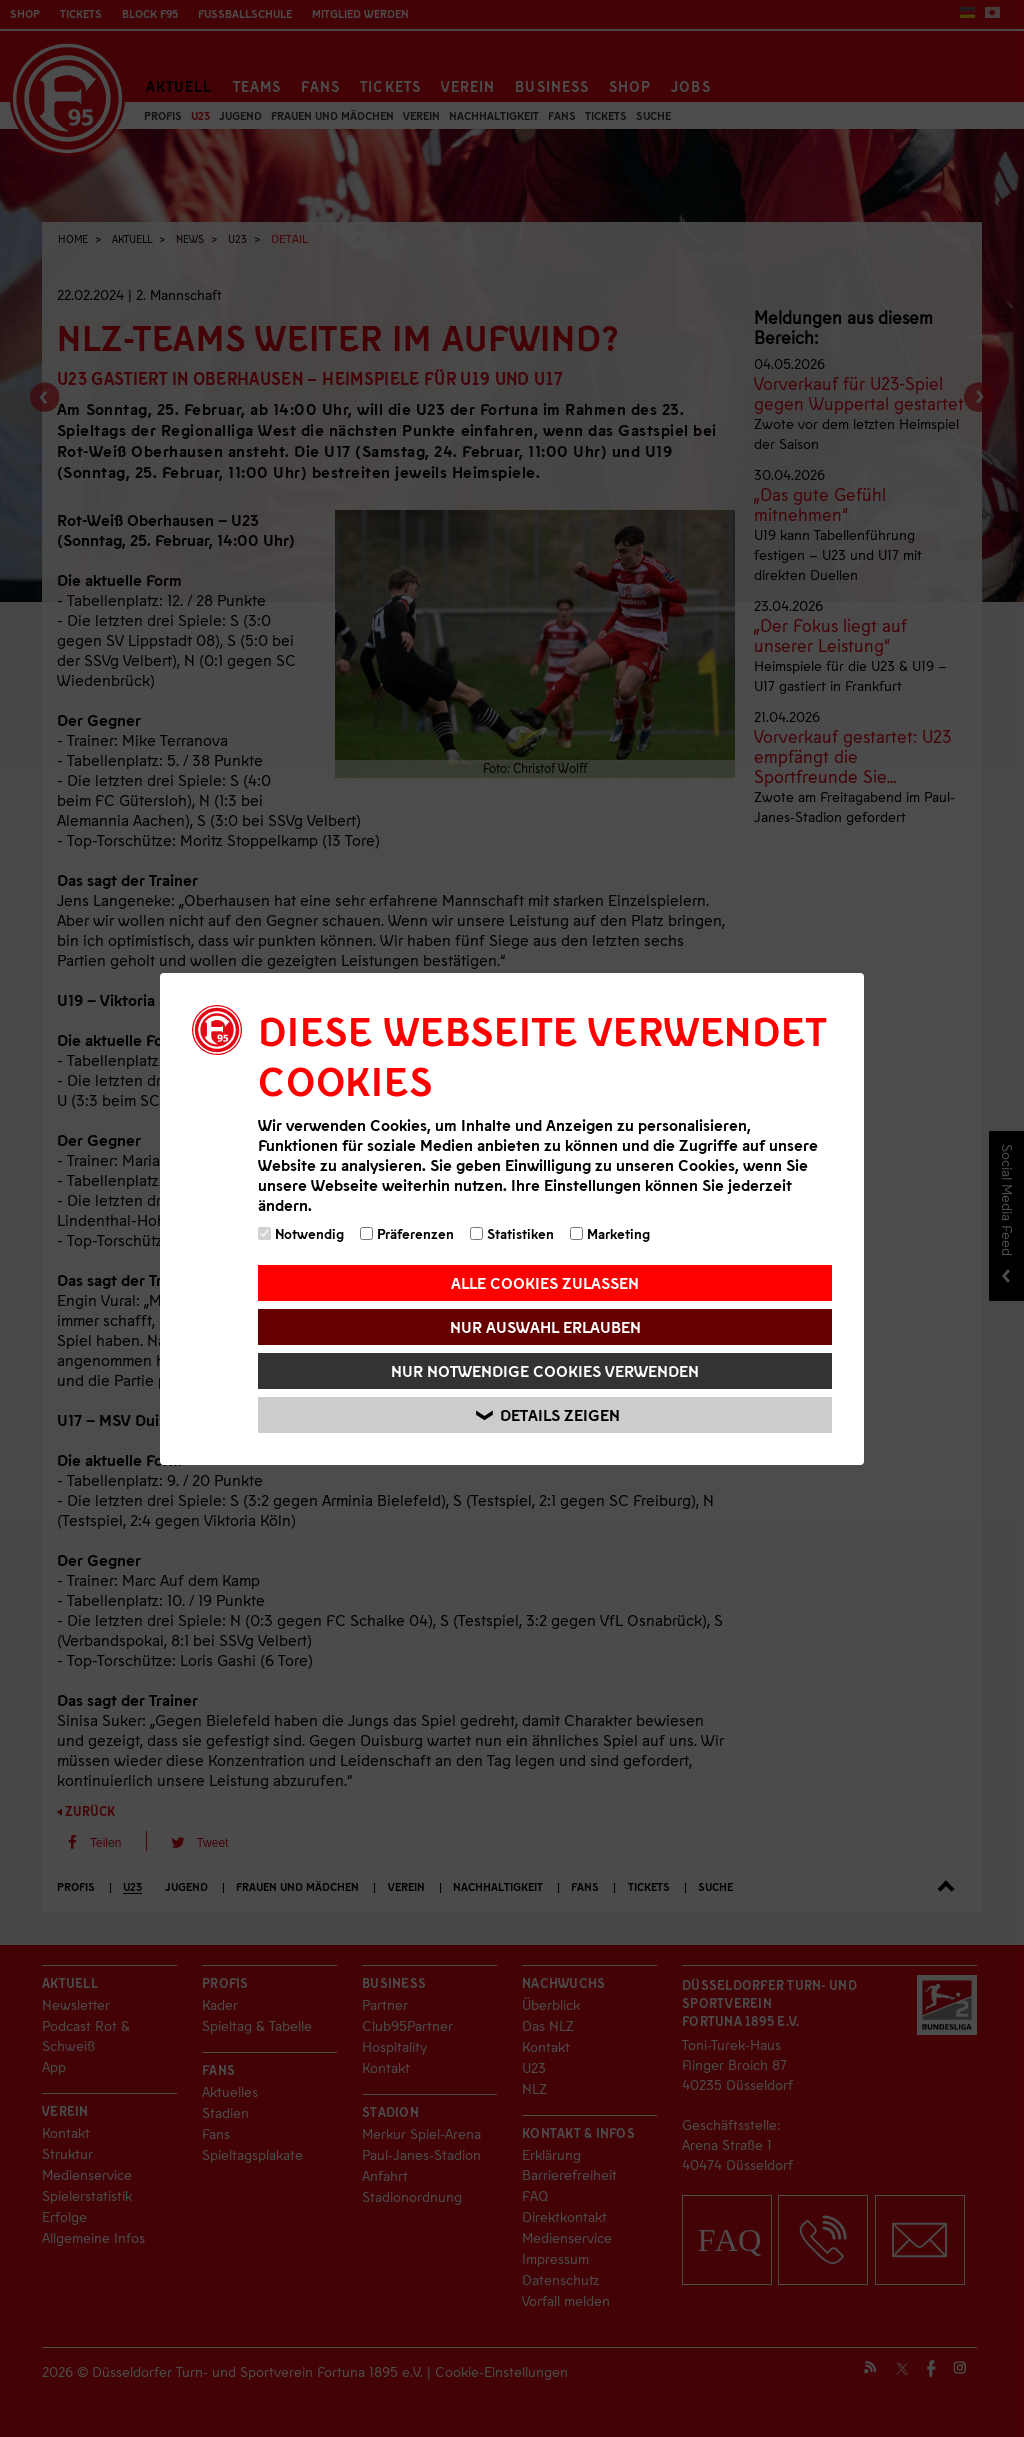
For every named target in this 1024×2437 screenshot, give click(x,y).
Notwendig (301, 1233)
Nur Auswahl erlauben (545, 1326)
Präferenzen (407, 1233)
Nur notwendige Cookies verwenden (545, 1370)
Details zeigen (548, 1414)
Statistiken (512, 1233)
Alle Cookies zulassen (545, 1282)
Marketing (610, 1233)
